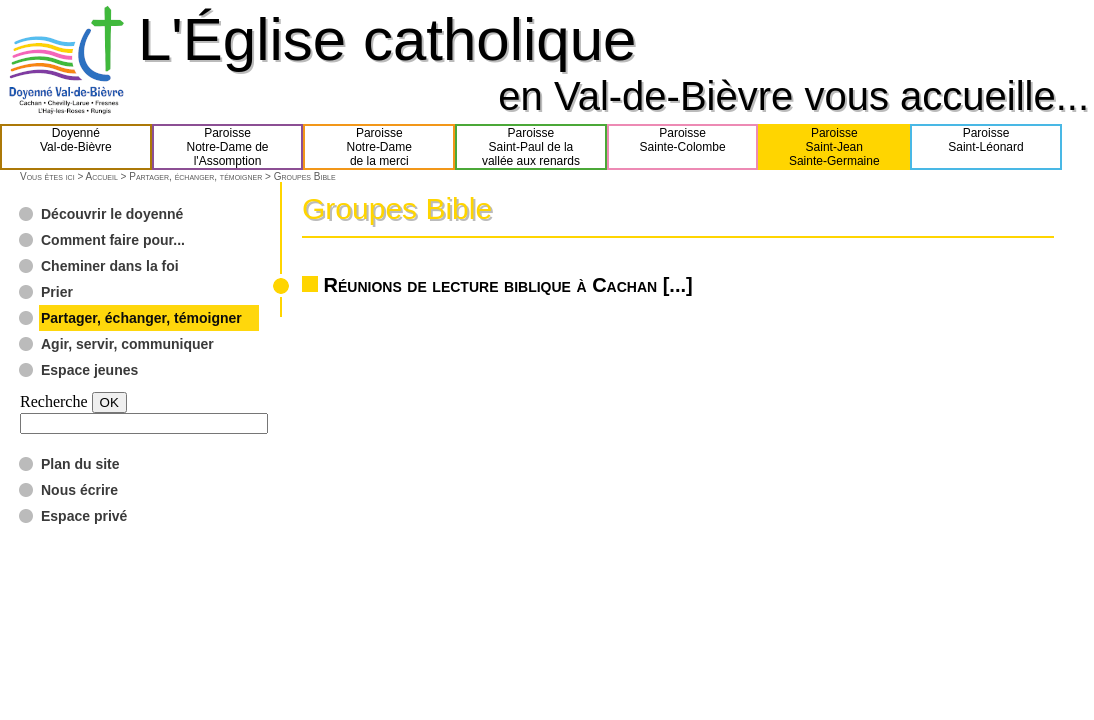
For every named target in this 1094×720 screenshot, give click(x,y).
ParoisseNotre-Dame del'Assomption (228, 147)
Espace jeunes (89, 370)
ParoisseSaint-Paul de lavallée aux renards (531, 147)
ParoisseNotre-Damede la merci (379, 147)
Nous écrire (79, 490)
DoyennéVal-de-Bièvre (76, 147)
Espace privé (84, 516)
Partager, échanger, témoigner (195, 176)
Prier (57, 292)
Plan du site (80, 464)
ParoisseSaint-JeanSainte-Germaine (834, 147)
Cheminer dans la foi (110, 266)
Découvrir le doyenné (112, 214)
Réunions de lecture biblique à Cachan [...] (508, 285)
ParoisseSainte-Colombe (683, 147)
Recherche (54, 401)
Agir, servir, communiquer (127, 344)
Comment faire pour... (113, 240)
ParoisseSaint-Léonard (985, 147)
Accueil (101, 176)
